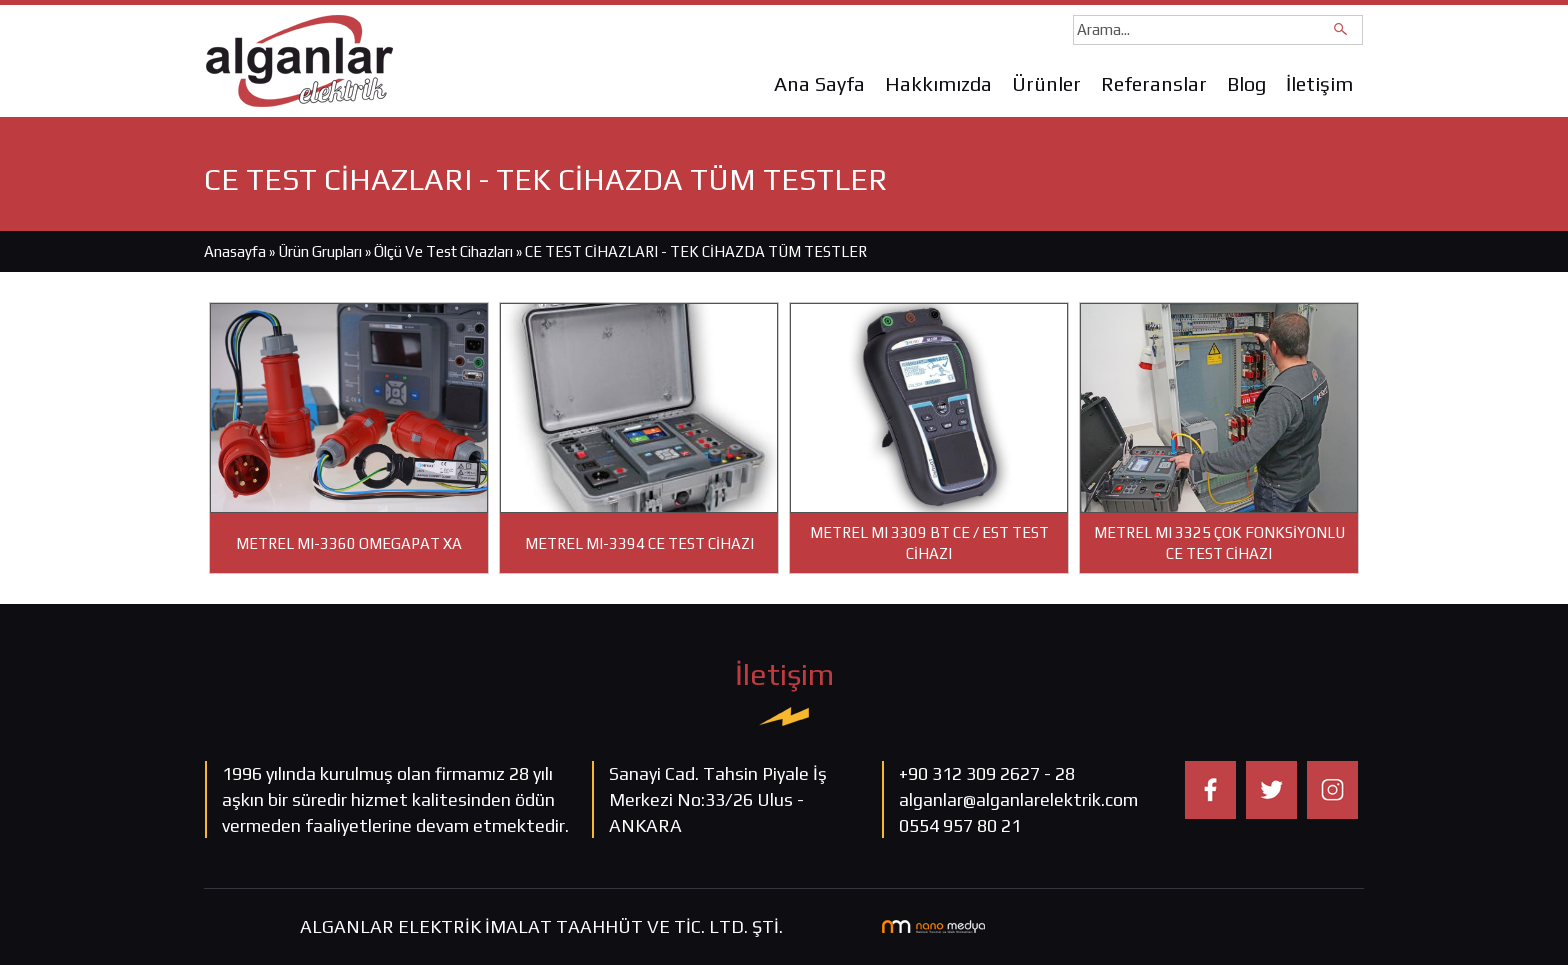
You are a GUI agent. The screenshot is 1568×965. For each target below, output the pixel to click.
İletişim (1319, 83)
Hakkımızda (938, 83)
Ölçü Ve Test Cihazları (443, 251)
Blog (1246, 83)
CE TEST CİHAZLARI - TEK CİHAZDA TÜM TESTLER (696, 251)
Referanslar (1154, 83)
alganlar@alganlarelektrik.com (1018, 799)
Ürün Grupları (321, 251)
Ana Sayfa (819, 83)
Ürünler (1046, 83)
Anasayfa (235, 251)
